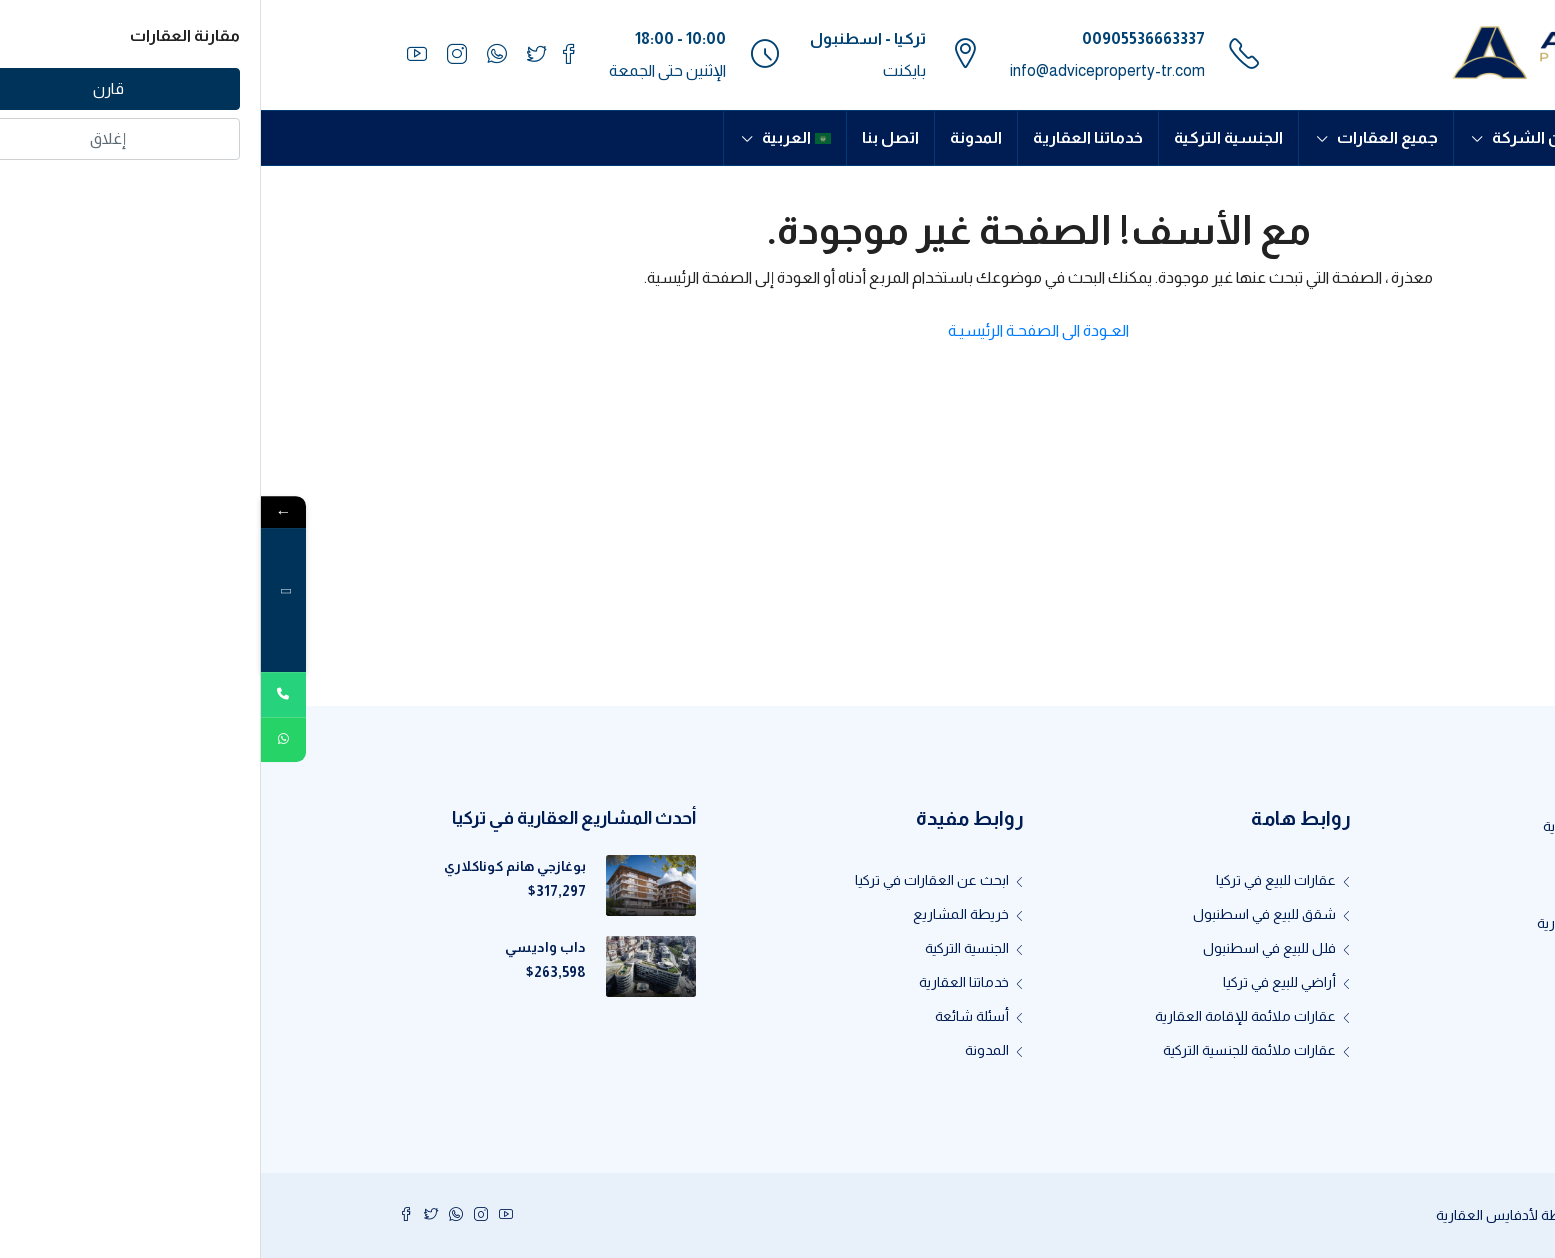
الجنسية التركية (967, 137)
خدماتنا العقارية (827, 137)
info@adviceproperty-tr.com (846, 70)
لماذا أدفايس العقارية (1339, 923)
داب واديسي (284, 947)
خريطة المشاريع (700, 914)
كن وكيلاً (1377, 991)
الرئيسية (1371, 137)
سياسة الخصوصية (1350, 1059)
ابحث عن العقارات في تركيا (671, 880)
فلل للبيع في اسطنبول (1008, 948)
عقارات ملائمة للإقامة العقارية (984, 1016)
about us (1376, 889)
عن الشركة (1270, 137)
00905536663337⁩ (882, 38)
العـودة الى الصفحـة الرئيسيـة (777, 330)
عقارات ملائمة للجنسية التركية (988, 1050)
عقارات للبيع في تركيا (1015, 880)
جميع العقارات (1126, 137)
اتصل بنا (629, 137)
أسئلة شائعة (711, 1016)
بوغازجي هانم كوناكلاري (254, 866)
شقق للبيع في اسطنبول (1003, 914)
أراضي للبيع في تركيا (1018, 982)
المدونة (715, 137)
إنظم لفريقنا (1365, 957)
